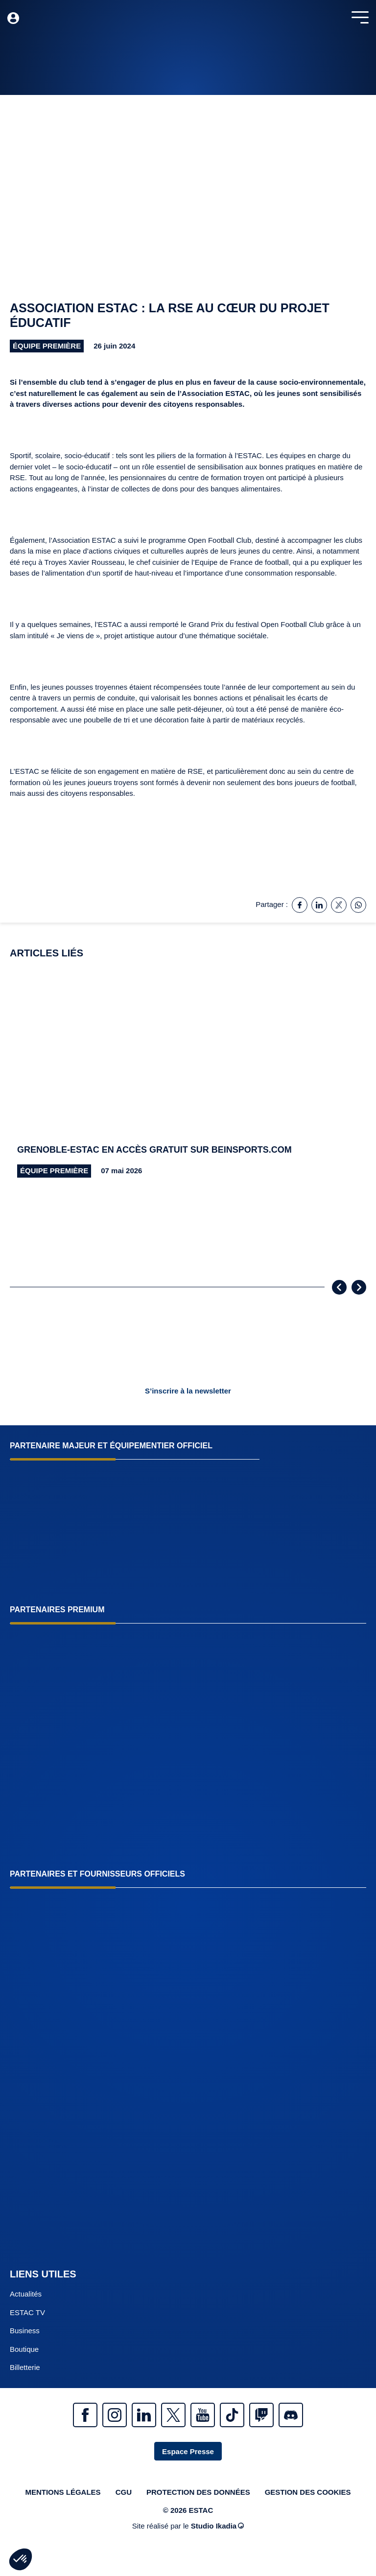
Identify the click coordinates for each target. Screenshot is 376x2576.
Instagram (114, 2415)
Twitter (173, 2415)
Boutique (24, 2349)
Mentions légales (62, 2492)
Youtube (203, 2415)
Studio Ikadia (217, 2526)
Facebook (85, 2415)
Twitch (261, 2415)
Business (25, 2330)
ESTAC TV (27, 2312)
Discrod (291, 2415)
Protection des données (198, 2492)
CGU (124, 2492)
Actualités (26, 2294)
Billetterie (25, 2367)
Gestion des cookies (308, 2492)
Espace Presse (188, 2451)
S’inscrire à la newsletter (188, 1391)
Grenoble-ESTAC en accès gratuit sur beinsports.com (154, 1150)
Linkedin (144, 2415)
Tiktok (232, 2415)
